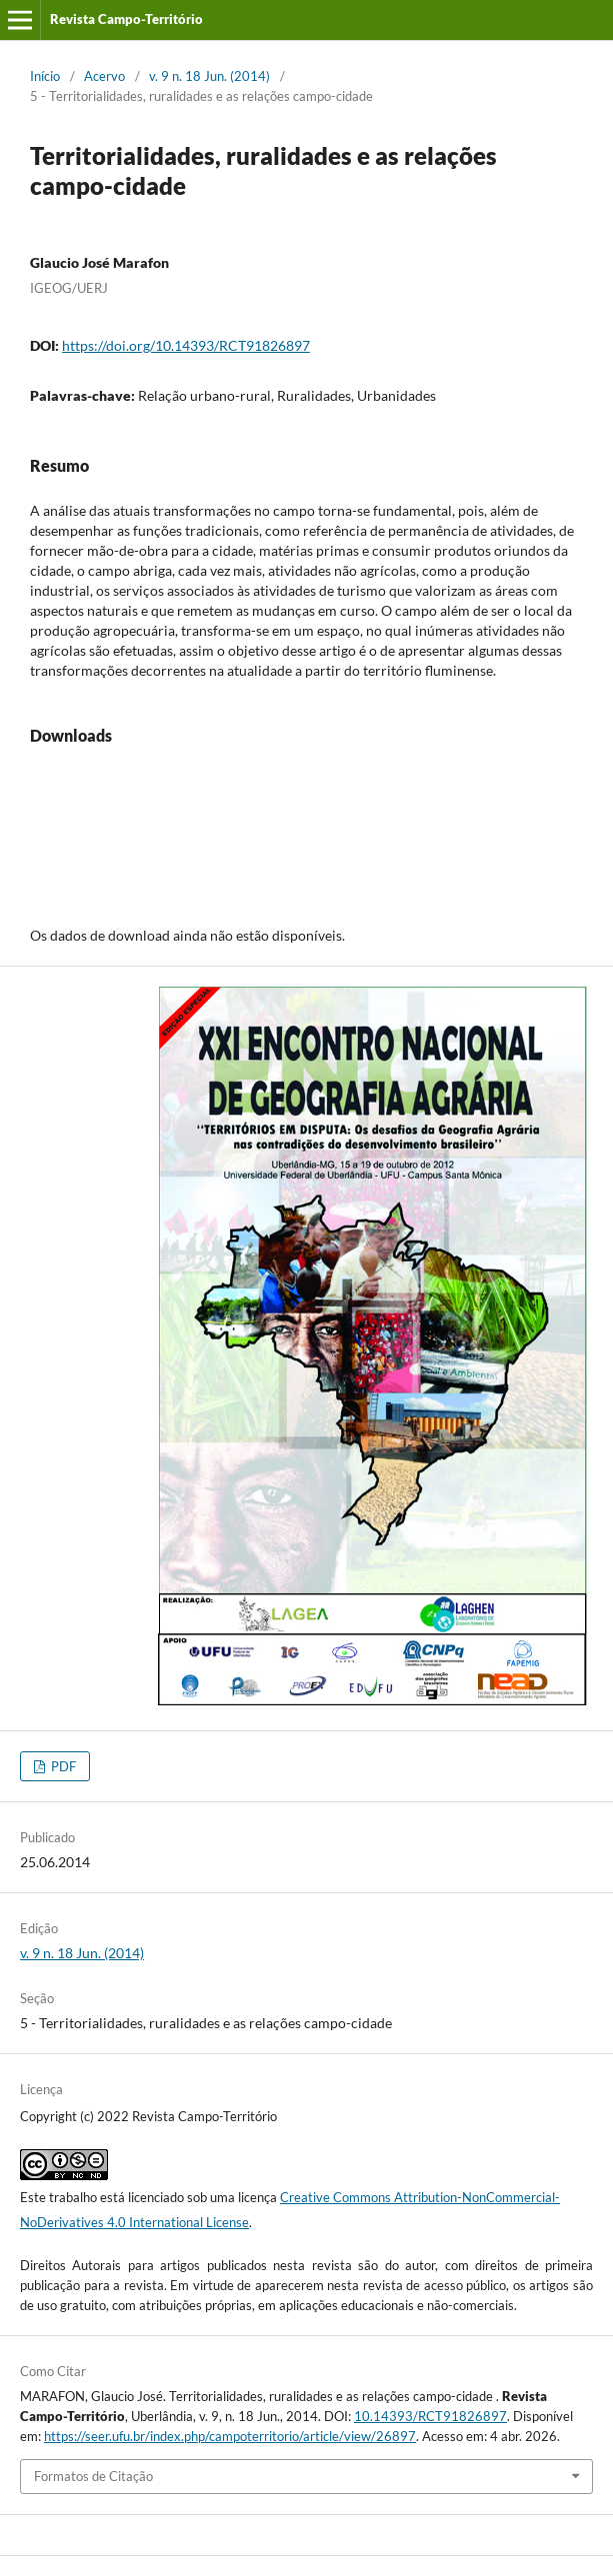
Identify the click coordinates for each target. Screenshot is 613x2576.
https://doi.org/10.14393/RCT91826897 (186, 345)
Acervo (104, 76)
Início (45, 76)
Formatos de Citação (93, 2476)
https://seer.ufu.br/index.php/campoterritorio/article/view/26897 (230, 2436)
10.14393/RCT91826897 (430, 2416)
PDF (62, 1766)
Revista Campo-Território (126, 19)
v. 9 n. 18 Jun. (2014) (209, 76)
